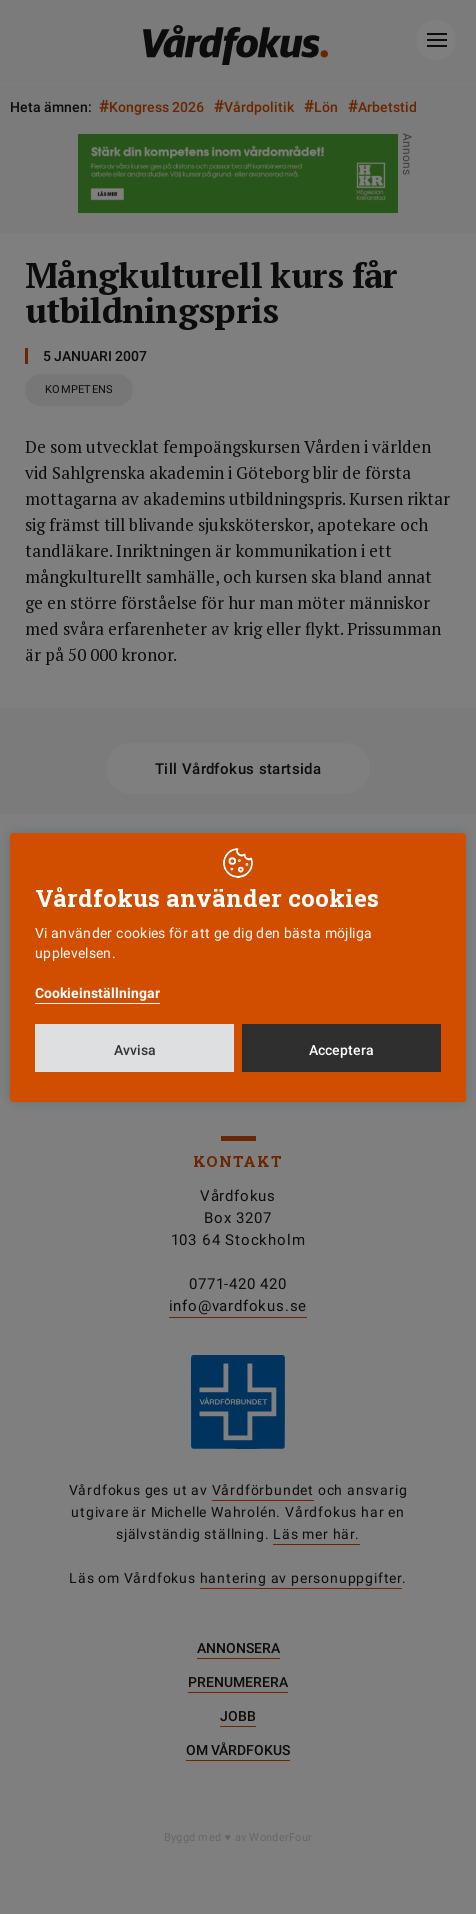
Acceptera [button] (341, 1050)
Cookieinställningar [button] (97, 993)
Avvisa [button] (135, 1050)
